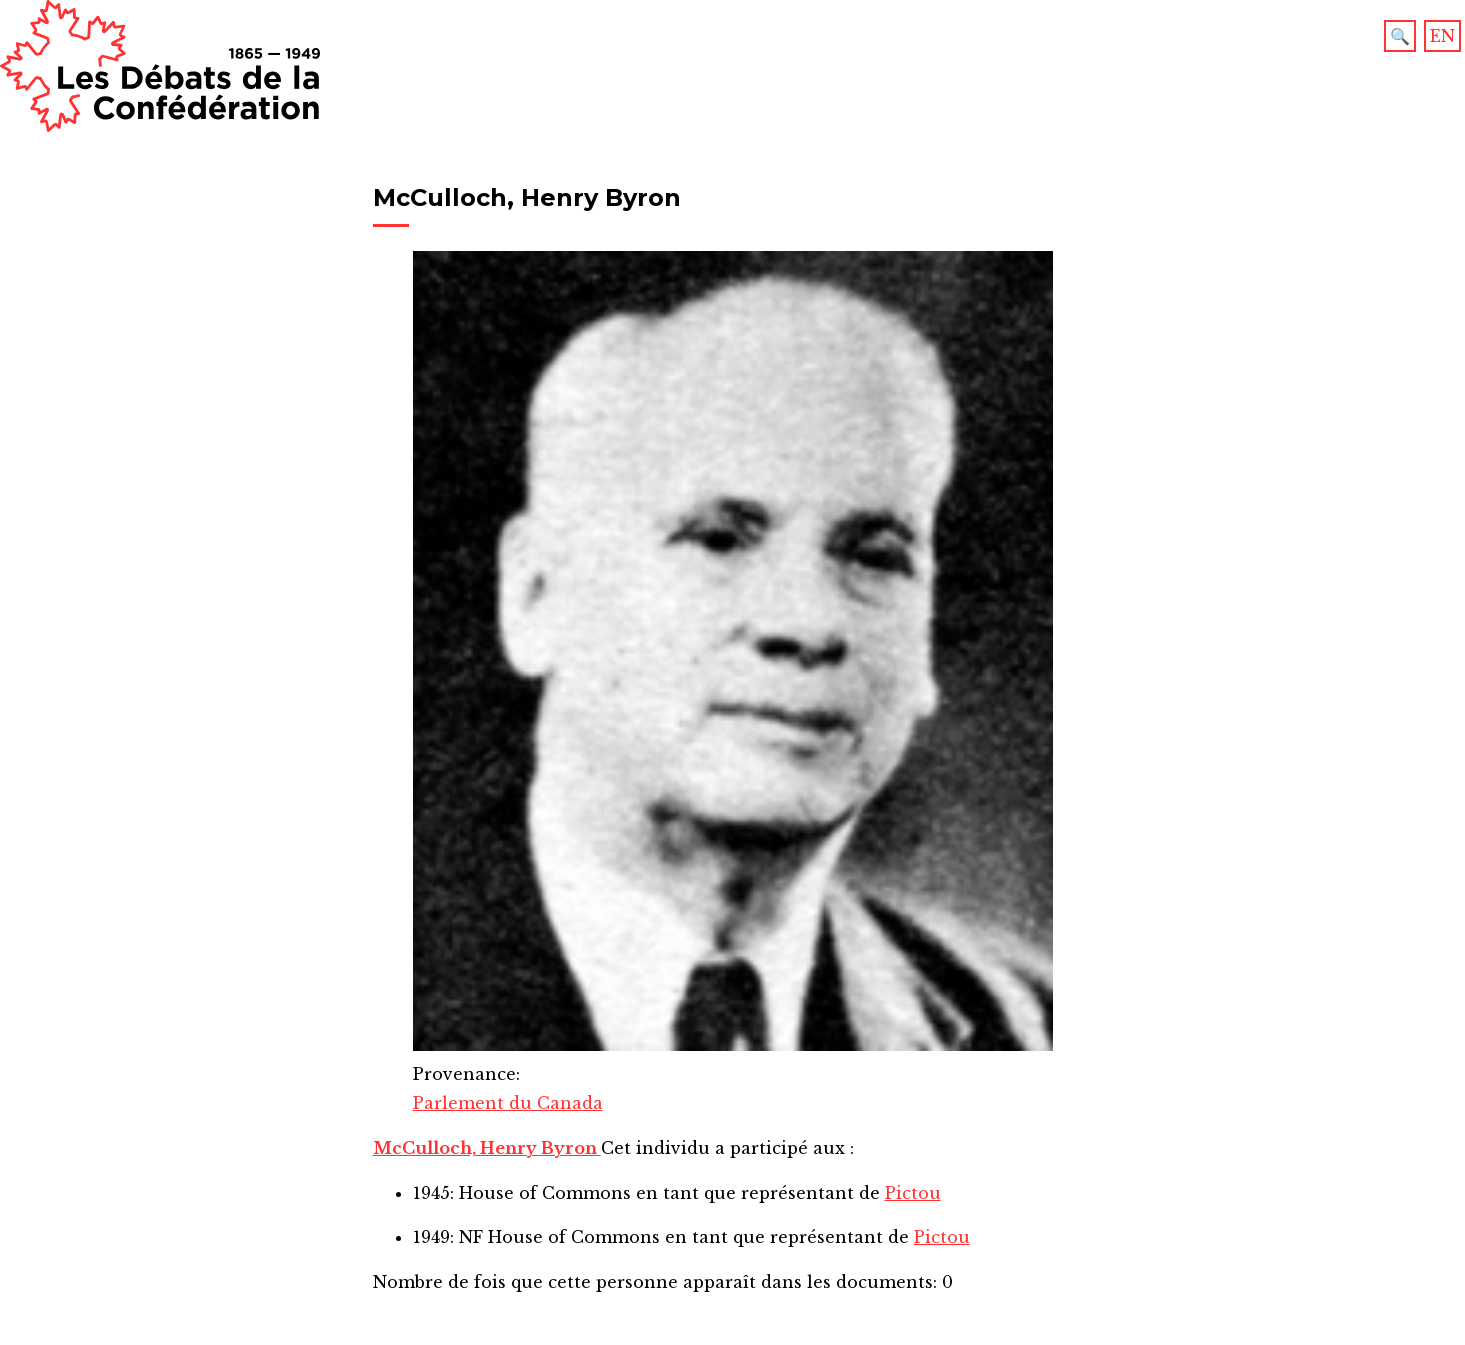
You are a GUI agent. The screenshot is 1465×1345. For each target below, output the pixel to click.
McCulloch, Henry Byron (487, 1148)
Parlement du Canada (508, 1103)
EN (1442, 36)
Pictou (913, 1193)
